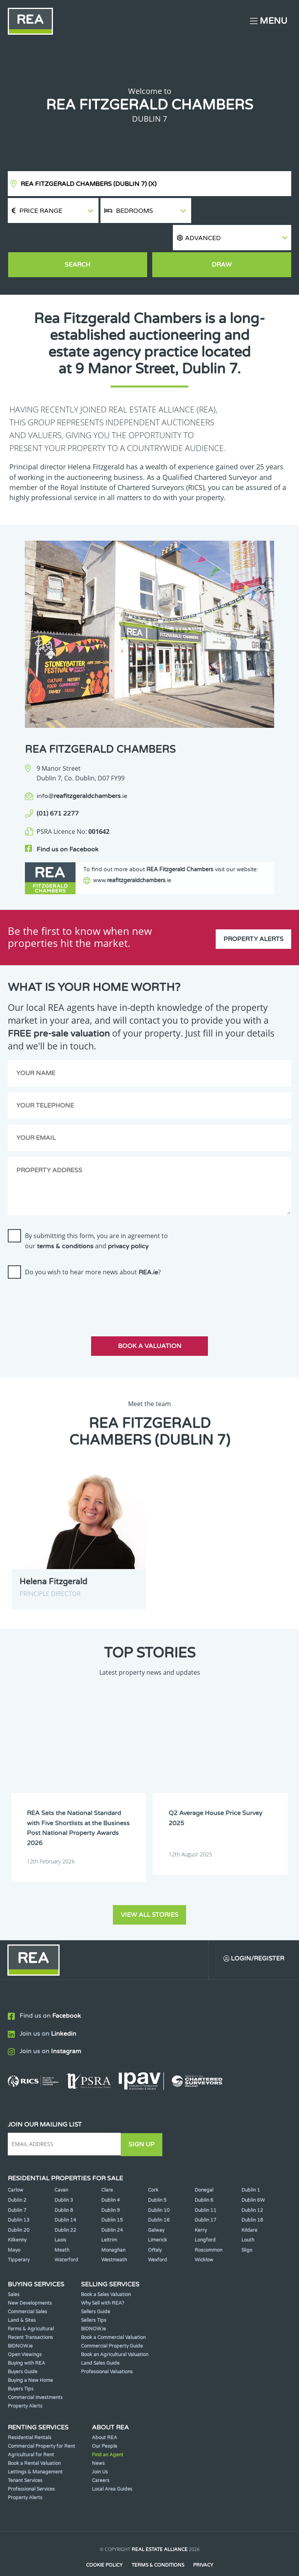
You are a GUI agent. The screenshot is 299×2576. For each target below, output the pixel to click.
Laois (60, 2218)
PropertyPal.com (179, 2558)
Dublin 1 (250, 2168)
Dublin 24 (112, 2208)
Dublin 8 (64, 2188)
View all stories (149, 1893)
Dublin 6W (253, 2178)
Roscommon (208, 2228)
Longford (205, 2218)
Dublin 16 (159, 2198)
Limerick (157, 2218)
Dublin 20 (19, 2208)
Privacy (203, 2543)
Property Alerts (253, 916)
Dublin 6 (204, 2178)
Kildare (249, 2208)
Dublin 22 (65, 2208)
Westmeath (114, 2238)
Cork (153, 2168)
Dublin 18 (252, 2198)
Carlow (15, 2168)
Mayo (14, 2228)
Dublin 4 (110, 2178)
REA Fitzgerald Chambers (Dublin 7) (89, 184)
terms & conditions (65, 1225)
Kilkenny (17, 2218)
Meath (62, 2228)
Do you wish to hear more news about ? (93, 1250)
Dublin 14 (65, 2198)
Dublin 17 (205, 2198)
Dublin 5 (157, 2178)
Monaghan (113, 2228)
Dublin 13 (19, 2198)
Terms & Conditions (158, 2543)
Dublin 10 (159, 2188)
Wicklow (204, 2238)
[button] (242, 210)
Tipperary (19, 2238)
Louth (247, 2218)
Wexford (157, 2238)
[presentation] (67, 1278)
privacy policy (128, 1225)
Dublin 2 (17, 2178)
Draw (222, 239)
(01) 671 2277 (58, 789)
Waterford (66, 2238)
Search (77, 239)
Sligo (246, 2228)
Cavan (61, 2168)
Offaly (155, 2228)
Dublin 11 (205, 2188)
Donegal (204, 2168)
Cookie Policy (104, 2543)
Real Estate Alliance (160, 2527)
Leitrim (109, 2218)
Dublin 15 (112, 2198)
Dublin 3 (64, 2178)
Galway (156, 2208)
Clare (107, 2168)
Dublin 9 (110, 2188)
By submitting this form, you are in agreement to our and (96, 1219)
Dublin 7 (17, 2188)
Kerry (201, 2208)
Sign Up (143, 2123)
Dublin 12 (252, 2188)
